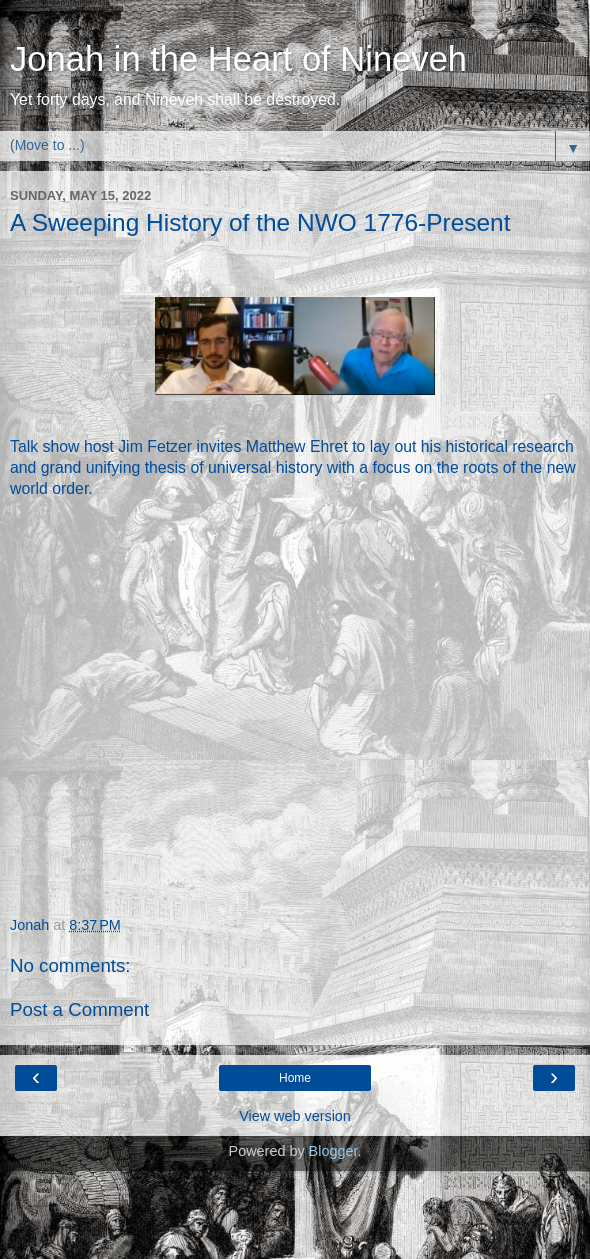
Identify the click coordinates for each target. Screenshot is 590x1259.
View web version (295, 1116)
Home (295, 1078)
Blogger (333, 1151)
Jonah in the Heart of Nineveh (238, 59)
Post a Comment (79, 1009)
